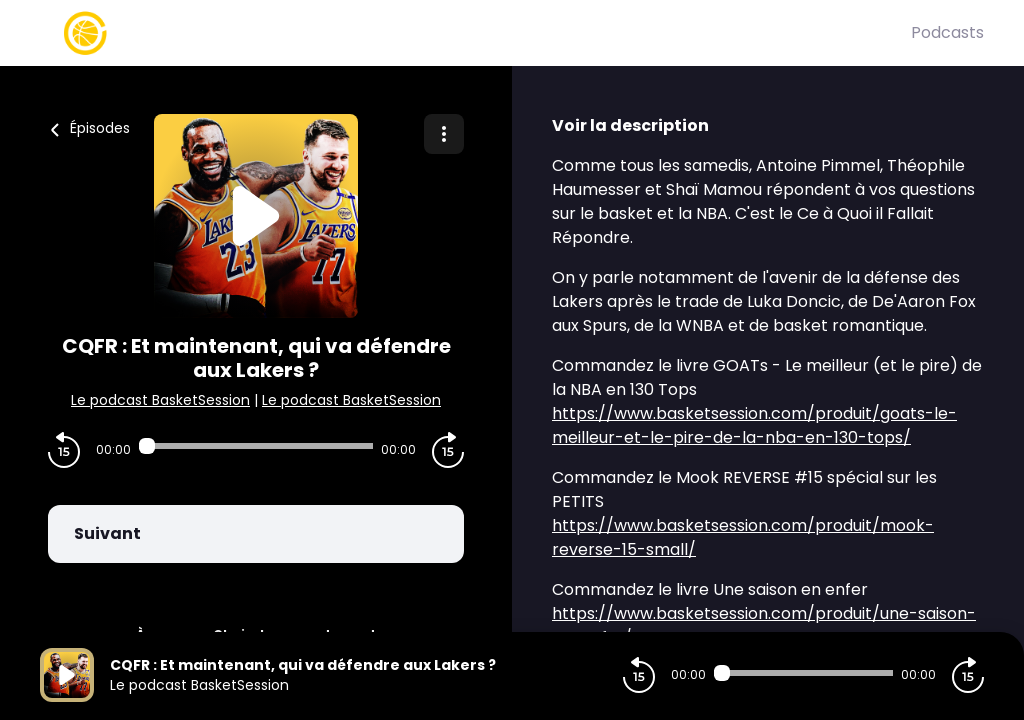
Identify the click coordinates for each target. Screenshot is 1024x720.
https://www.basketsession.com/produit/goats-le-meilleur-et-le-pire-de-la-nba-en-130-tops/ (754, 425)
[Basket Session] (475, 33)
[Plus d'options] (444, 134)
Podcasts (947, 32)
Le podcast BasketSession (160, 400)
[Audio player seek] (256, 446)
